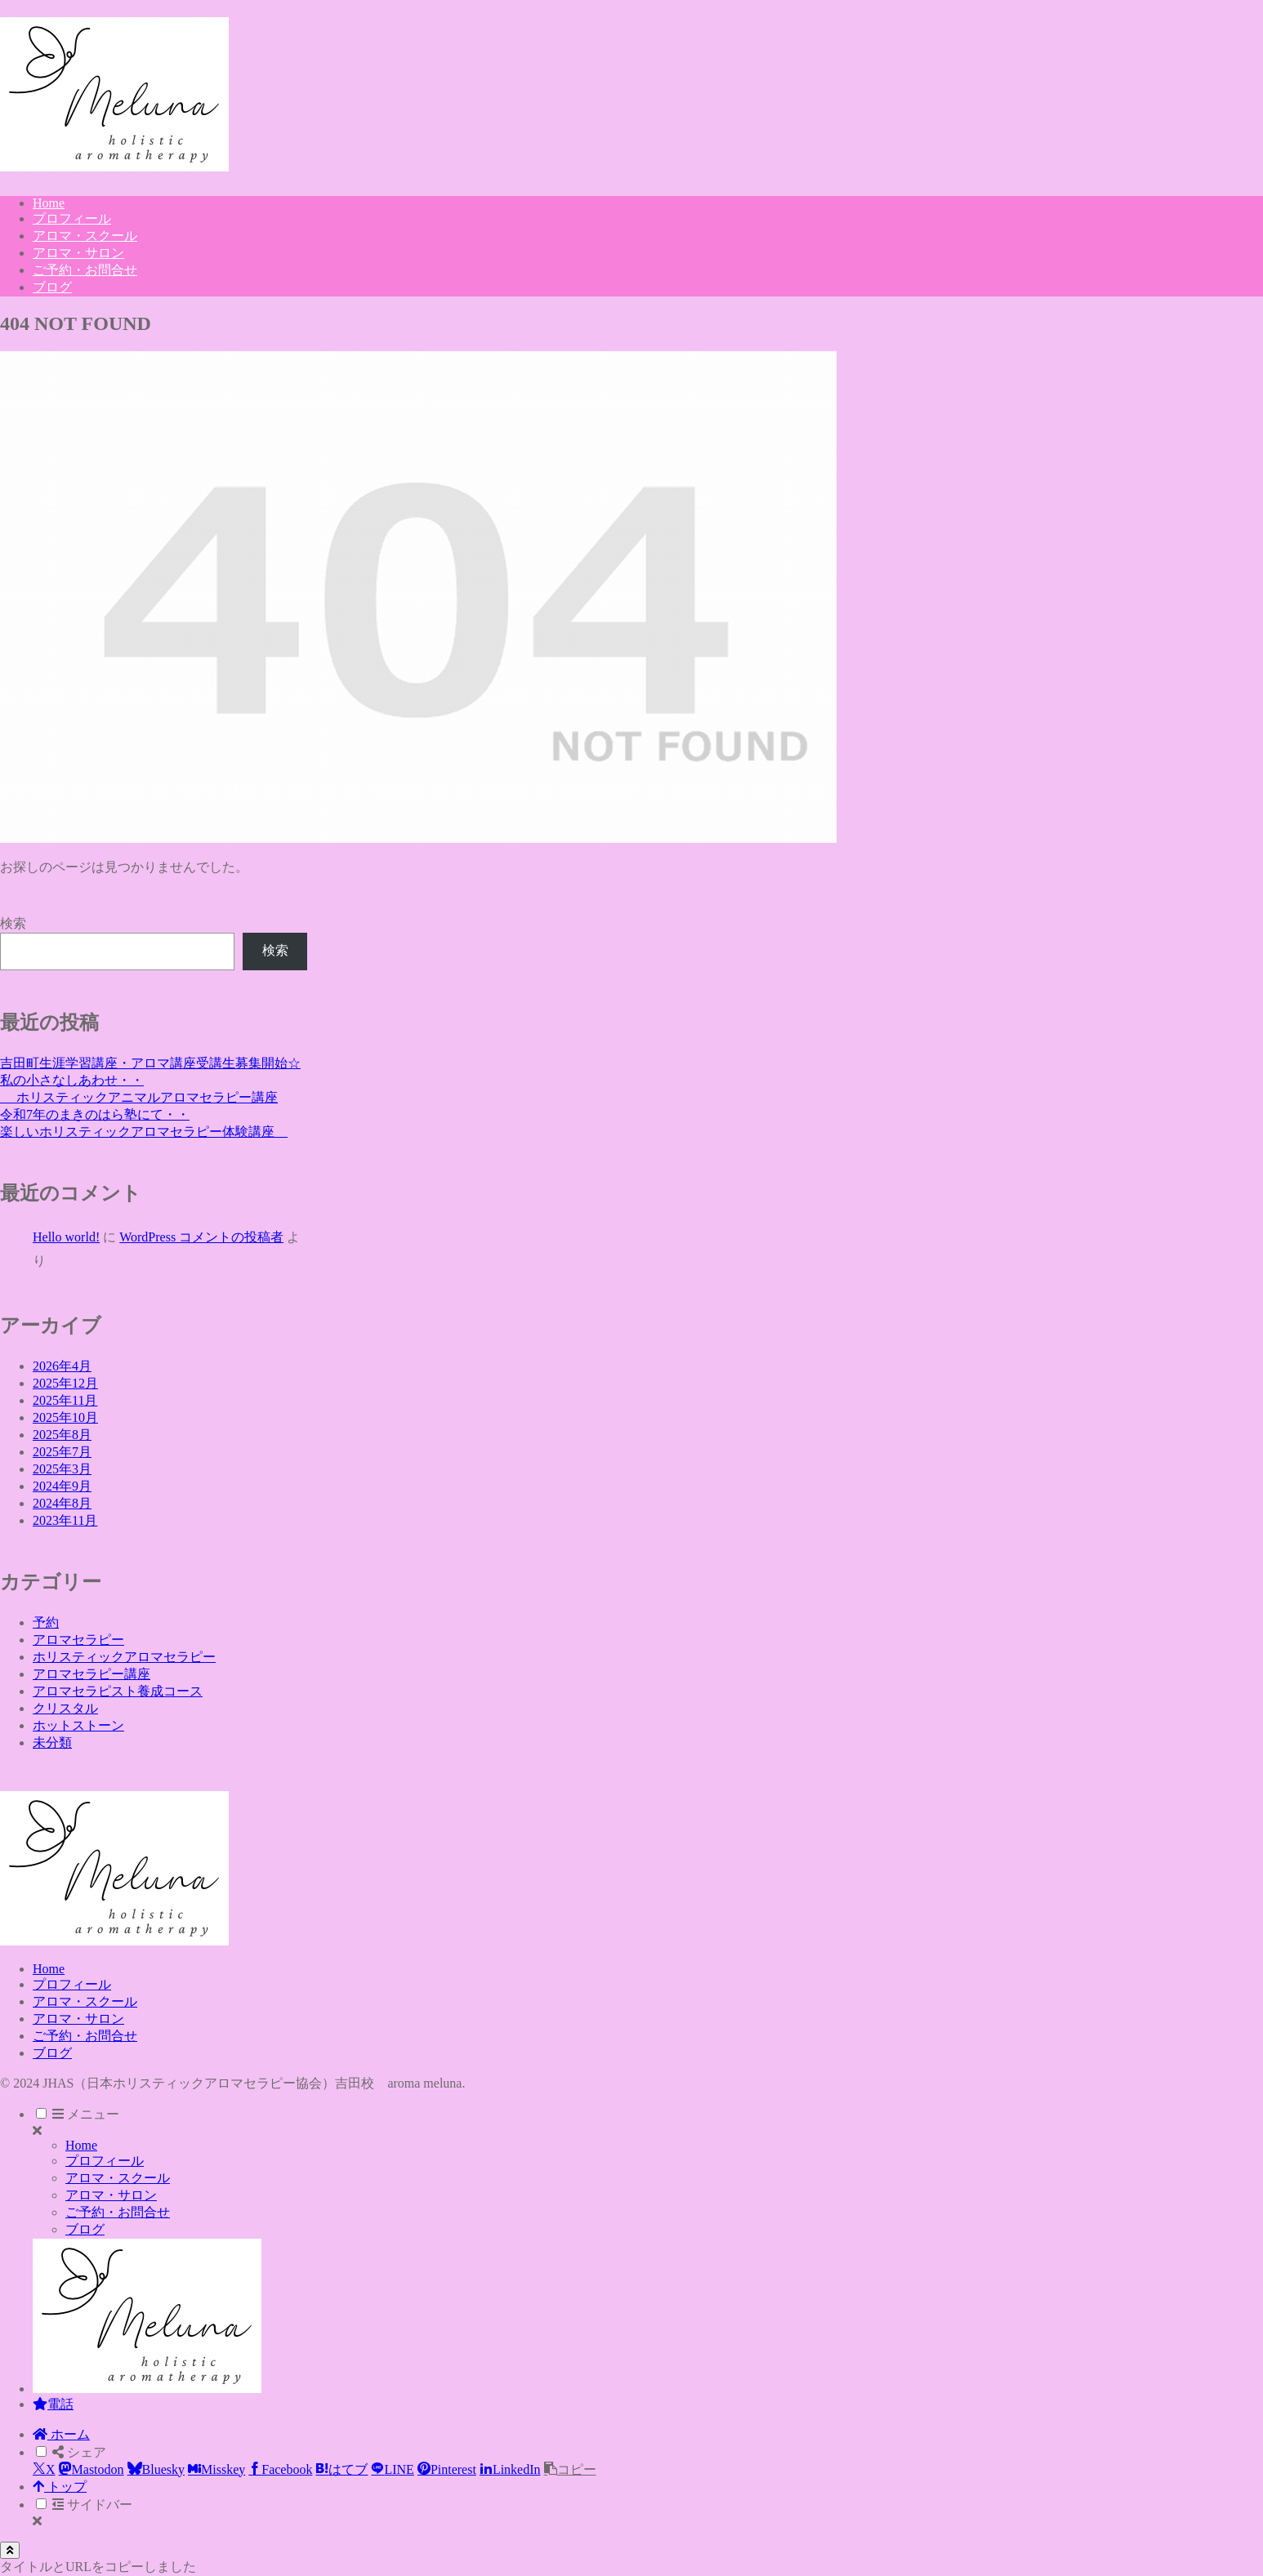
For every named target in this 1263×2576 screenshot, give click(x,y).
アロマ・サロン (78, 2019)
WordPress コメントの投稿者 (201, 1237)
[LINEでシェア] (392, 2469)
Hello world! (66, 1237)
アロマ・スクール (85, 2001)
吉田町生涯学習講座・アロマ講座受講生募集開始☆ (150, 1063)
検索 (13, 923)
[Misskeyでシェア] (216, 2469)
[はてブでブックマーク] (341, 2469)
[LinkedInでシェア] (510, 2469)
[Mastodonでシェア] (91, 2469)
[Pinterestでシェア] (446, 2469)
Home (49, 1969)
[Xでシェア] (44, 2469)
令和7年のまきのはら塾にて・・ (95, 1114)
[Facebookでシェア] (280, 2469)
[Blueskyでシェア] (156, 2469)
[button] (570, 2469)
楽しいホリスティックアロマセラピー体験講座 (144, 1132)
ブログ (52, 2053)
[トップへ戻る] (10, 2550)
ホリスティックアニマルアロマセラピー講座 (139, 1097)
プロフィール (72, 1984)
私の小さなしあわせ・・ (72, 1080)
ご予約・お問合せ (85, 2036)
